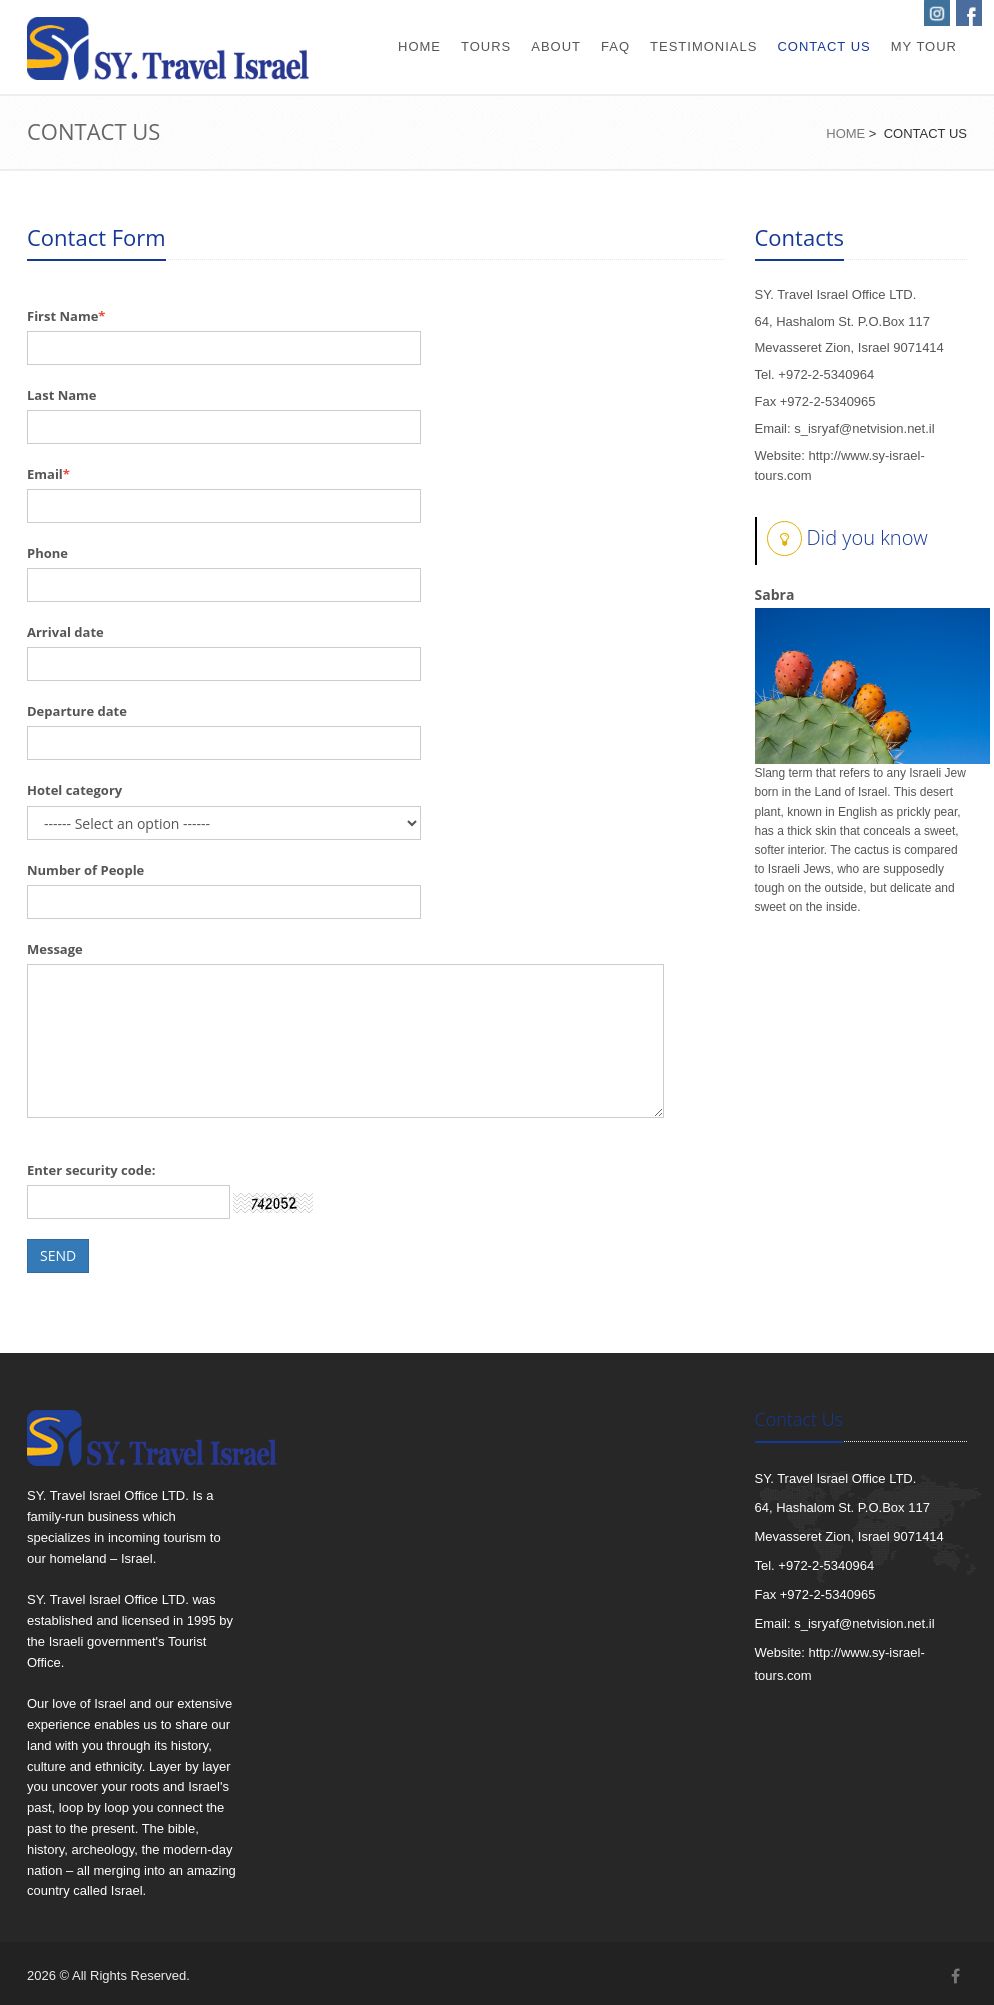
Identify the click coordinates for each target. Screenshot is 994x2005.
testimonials (703, 46)
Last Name (62, 395)
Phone (47, 553)
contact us (823, 46)
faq (615, 46)
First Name (62, 316)
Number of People (85, 870)
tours (486, 46)
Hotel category (74, 790)
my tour (924, 46)
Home (845, 133)
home (419, 46)
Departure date (77, 711)
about (556, 46)
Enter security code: (91, 1170)
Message (55, 949)
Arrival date (65, 632)
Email (45, 474)
